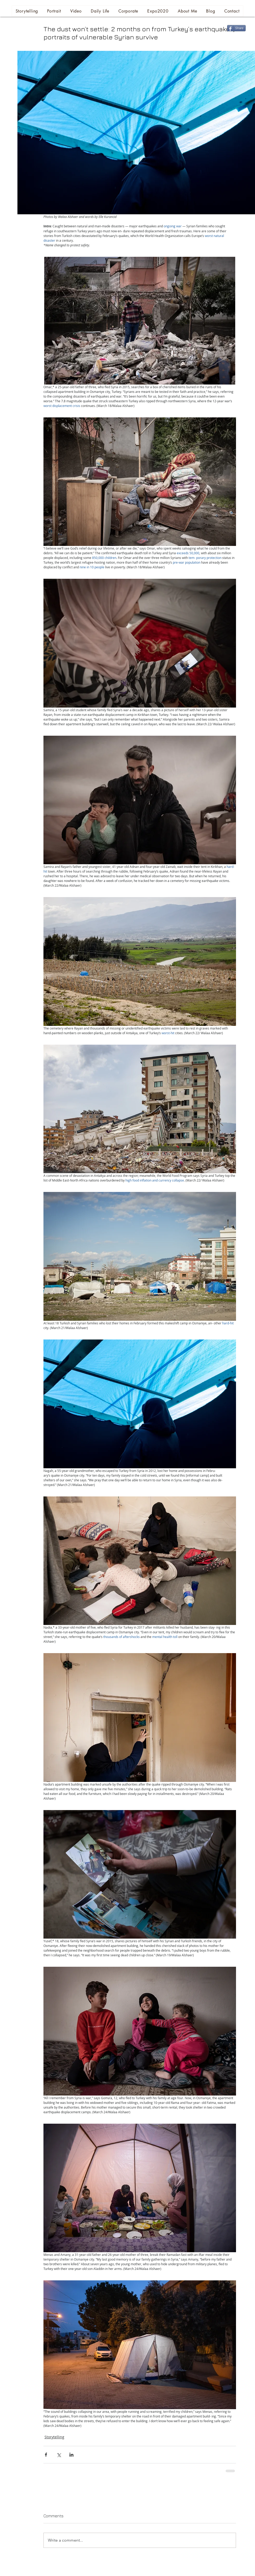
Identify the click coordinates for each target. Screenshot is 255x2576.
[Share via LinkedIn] (71, 2454)
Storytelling (54, 2436)
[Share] (236, 28)
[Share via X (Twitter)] (58, 2454)
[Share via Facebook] (45, 2454)
